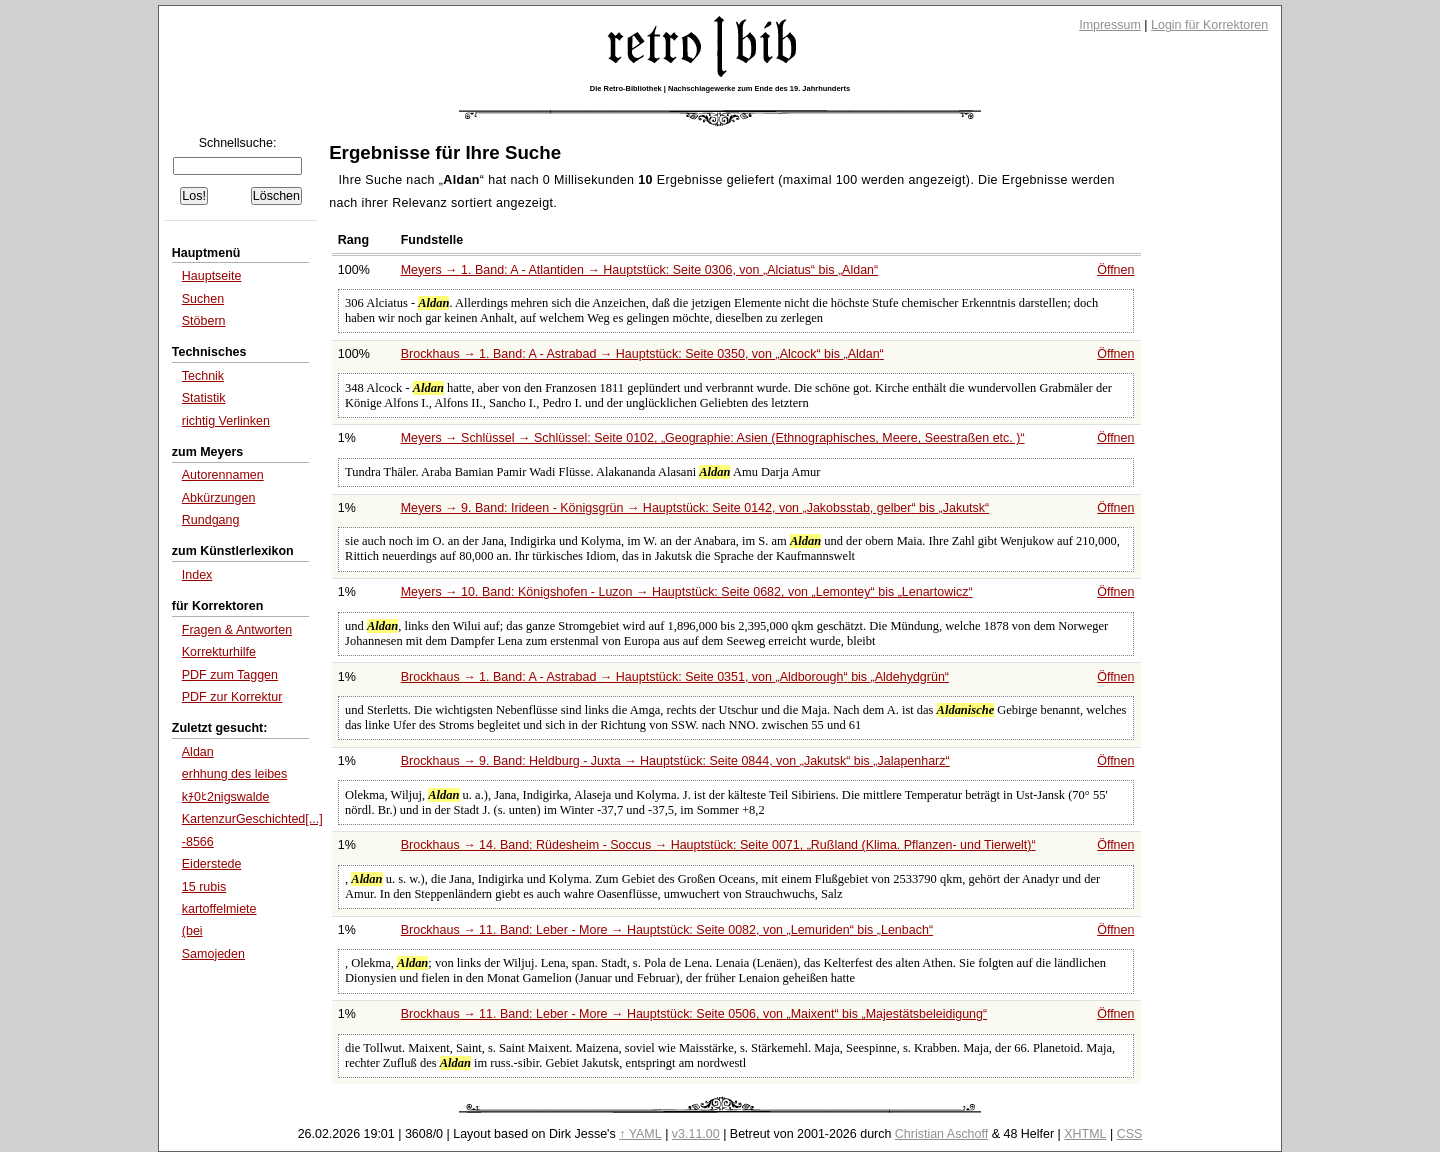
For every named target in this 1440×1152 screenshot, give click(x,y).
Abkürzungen (219, 498)
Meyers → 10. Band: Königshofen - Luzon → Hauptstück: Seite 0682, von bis (687, 592)
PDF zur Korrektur (232, 697)
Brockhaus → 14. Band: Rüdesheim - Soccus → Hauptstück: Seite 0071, (718, 845)
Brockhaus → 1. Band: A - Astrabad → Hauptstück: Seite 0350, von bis (642, 354)
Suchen (203, 299)
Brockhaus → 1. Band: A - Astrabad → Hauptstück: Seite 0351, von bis (675, 677)
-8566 (198, 842)
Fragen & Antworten (237, 630)
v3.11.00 (696, 1134)
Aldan (198, 752)
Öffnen (1115, 270)
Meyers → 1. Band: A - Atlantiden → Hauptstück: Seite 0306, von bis (640, 270)
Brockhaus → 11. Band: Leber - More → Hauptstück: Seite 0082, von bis (667, 930)
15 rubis (204, 887)
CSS (1130, 1134)
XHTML (1085, 1134)
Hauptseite (212, 276)
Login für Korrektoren (1209, 25)
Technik (203, 376)
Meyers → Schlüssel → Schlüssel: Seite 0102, (713, 438)
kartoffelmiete (219, 909)
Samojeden (213, 954)
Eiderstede (212, 864)
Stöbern (204, 321)
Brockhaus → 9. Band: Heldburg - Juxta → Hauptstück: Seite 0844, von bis (675, 761)
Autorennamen (223, 475)
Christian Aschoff (941, 1134)
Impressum (1110, 25)
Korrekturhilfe (219, 652)
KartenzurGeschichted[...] (252, 819)
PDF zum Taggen (230, 675)
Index (197, 575)
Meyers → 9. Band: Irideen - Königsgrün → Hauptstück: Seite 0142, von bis (695, 508)
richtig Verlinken (226, 421)
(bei (192, 931)
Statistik (204, 398)
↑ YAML (640, 1134)
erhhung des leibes (235, 774)
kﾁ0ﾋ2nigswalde (226, 797)
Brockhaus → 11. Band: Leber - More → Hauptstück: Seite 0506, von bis (694, 1014)
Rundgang (211, 520)
